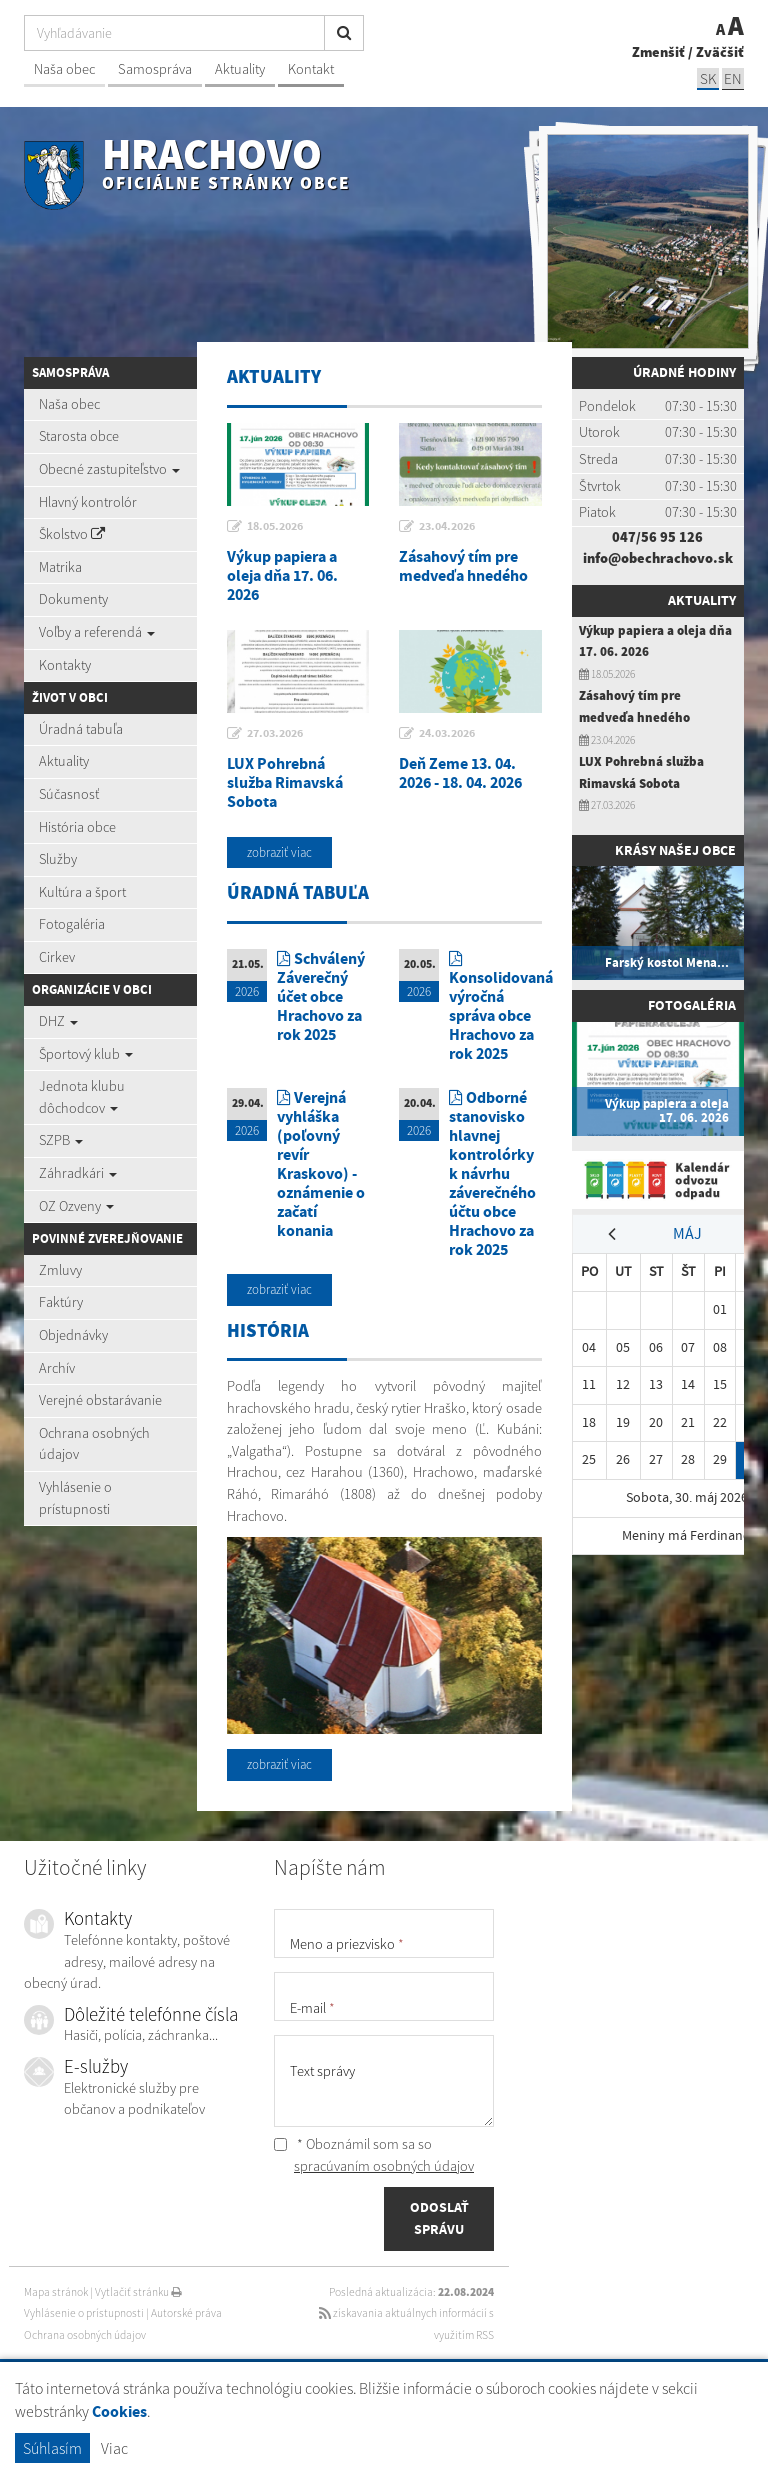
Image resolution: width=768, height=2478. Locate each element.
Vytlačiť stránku (138, 2292)
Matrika (60, 567)
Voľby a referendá (97, 632)
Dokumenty (73, 599)
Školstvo (72, 534)
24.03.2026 (447, 733)
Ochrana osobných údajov (94, 1444)
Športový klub (86, 1054)
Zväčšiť (720, 52)
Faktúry (61, 1302)
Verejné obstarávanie (100, 1400)
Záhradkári (78, 1173)
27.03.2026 (275, 733)
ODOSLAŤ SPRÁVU (439, 2218)
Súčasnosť (69, 794)
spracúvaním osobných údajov (384, 2166)
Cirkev (57, 957)
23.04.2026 (447, 526)
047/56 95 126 (657, 537)
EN (733, 78)
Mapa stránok (56, 2292)
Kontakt (311, 69)
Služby (58, 859)
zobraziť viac (279, 852)
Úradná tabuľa (81, 729)
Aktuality (240, 69)
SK (708, 78)
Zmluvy (60, 1270)
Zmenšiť (658, 52)
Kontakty (65, 665)
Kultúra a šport (82, 892)
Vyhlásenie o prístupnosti (75, 1498)
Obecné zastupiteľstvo (109, 469)
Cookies (119, 2411)
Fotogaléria (72, 924)
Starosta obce (79, 436)
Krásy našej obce (675, 850)
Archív (57, 1368)
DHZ (58, 1021)
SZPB (61, 1140)
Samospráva (155, 69)
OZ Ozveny (76, 1206)
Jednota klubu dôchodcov (82, 1097)
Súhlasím (52, 2448)
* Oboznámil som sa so (374, 2155)
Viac (114, 2448)
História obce (77, 827)
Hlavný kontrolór (88, 502)
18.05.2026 (275, 526)
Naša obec (64, 69)
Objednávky (73, 1335)
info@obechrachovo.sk (658, 558)
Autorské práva (186, 2313)
